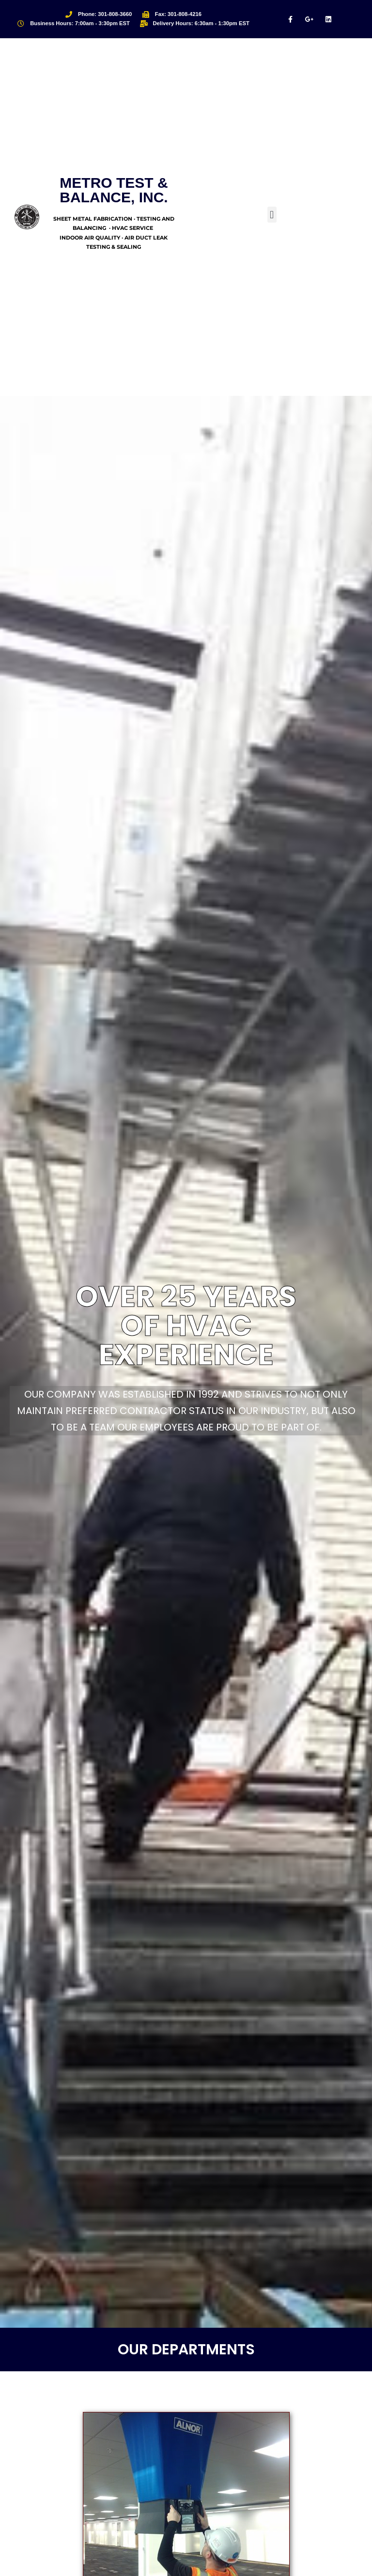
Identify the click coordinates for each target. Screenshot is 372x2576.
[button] (272, 215)
